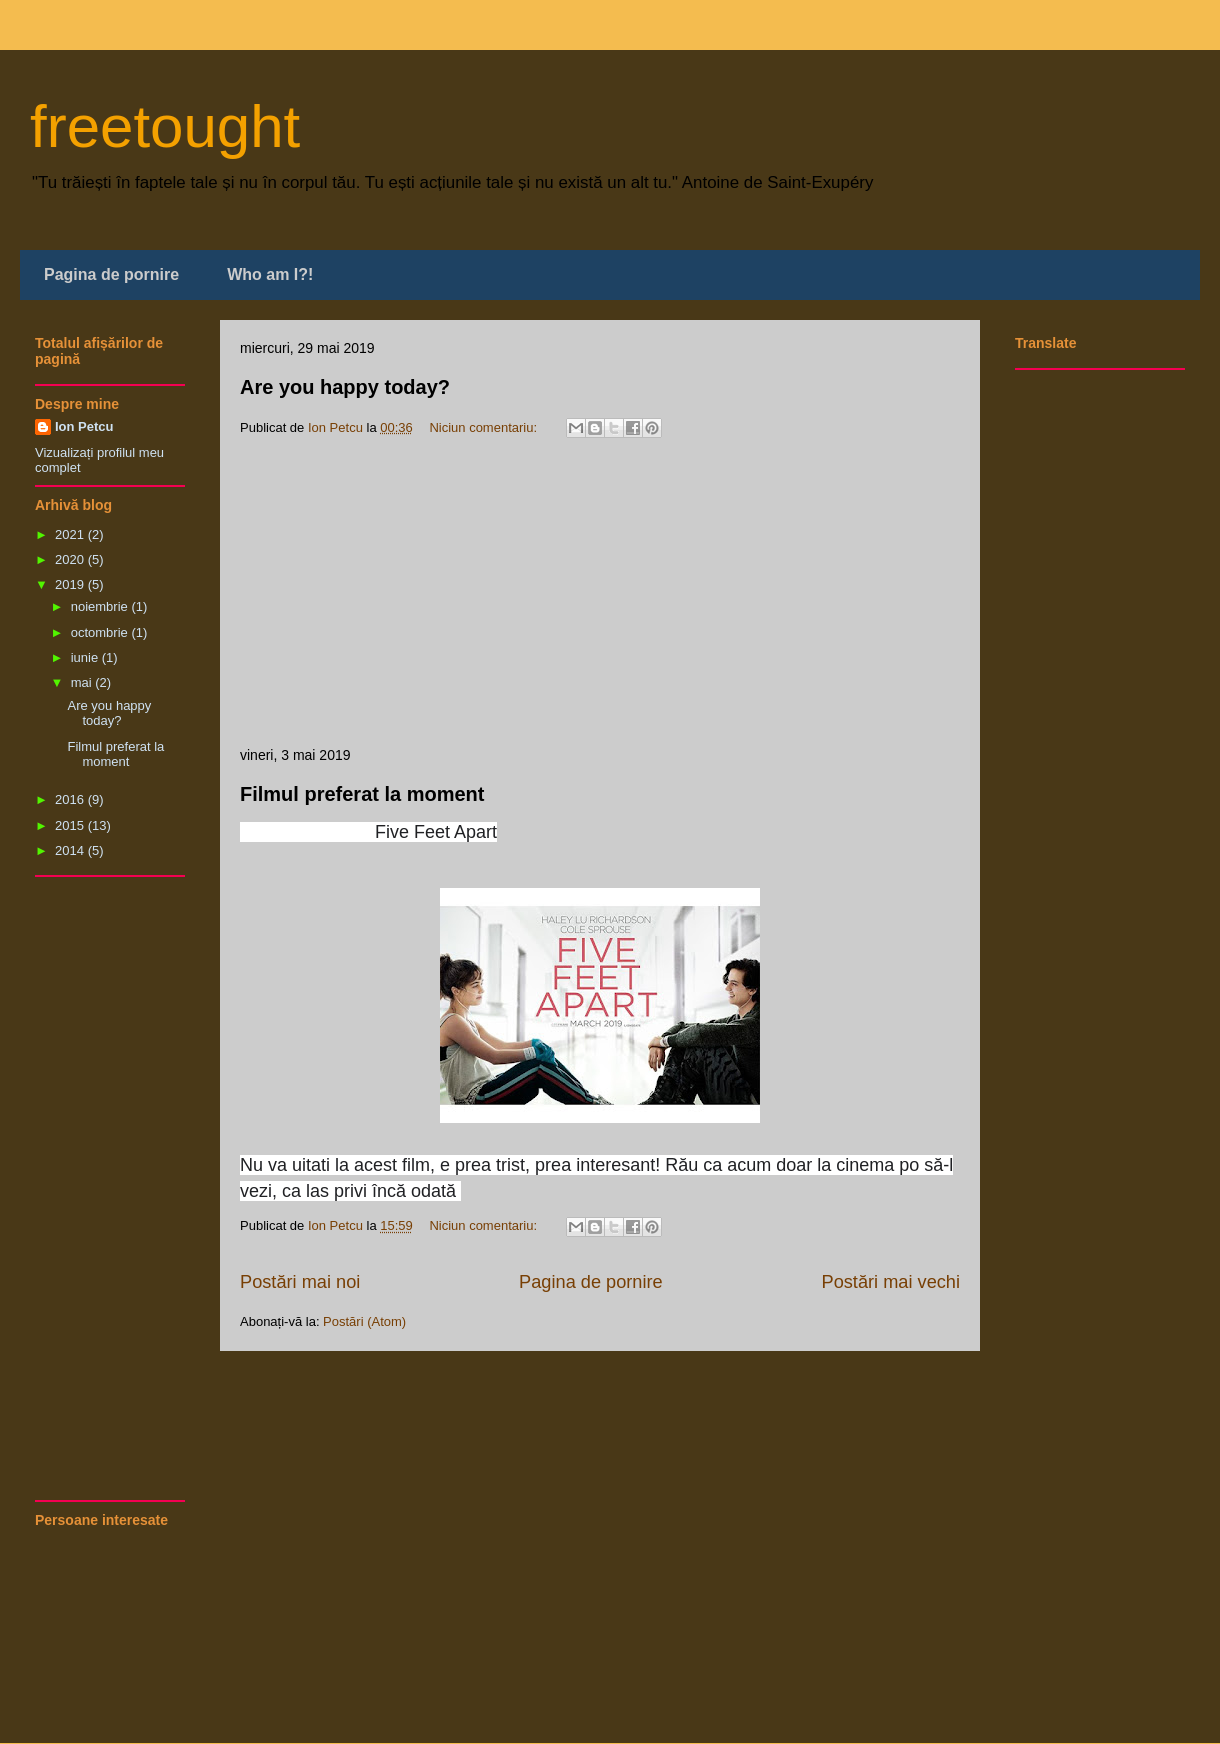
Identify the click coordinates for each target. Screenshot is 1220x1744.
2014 (71, 850)
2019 (71, 584)
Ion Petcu (84, 426)
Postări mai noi (300, 1282)
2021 (71, 534)
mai (83, 682)
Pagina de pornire (111, 274)
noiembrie (101, 606)
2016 (71, 799)
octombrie (101, 632)
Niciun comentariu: (484, 427)
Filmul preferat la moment (362, 794)
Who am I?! (270, 274)
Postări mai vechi (891, 1282)
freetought (165, 126)
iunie (86, 657)
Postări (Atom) (364, 1321)
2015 (71, 825)
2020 (71, 559)
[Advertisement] (600, 596)
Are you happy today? (345, 387)
